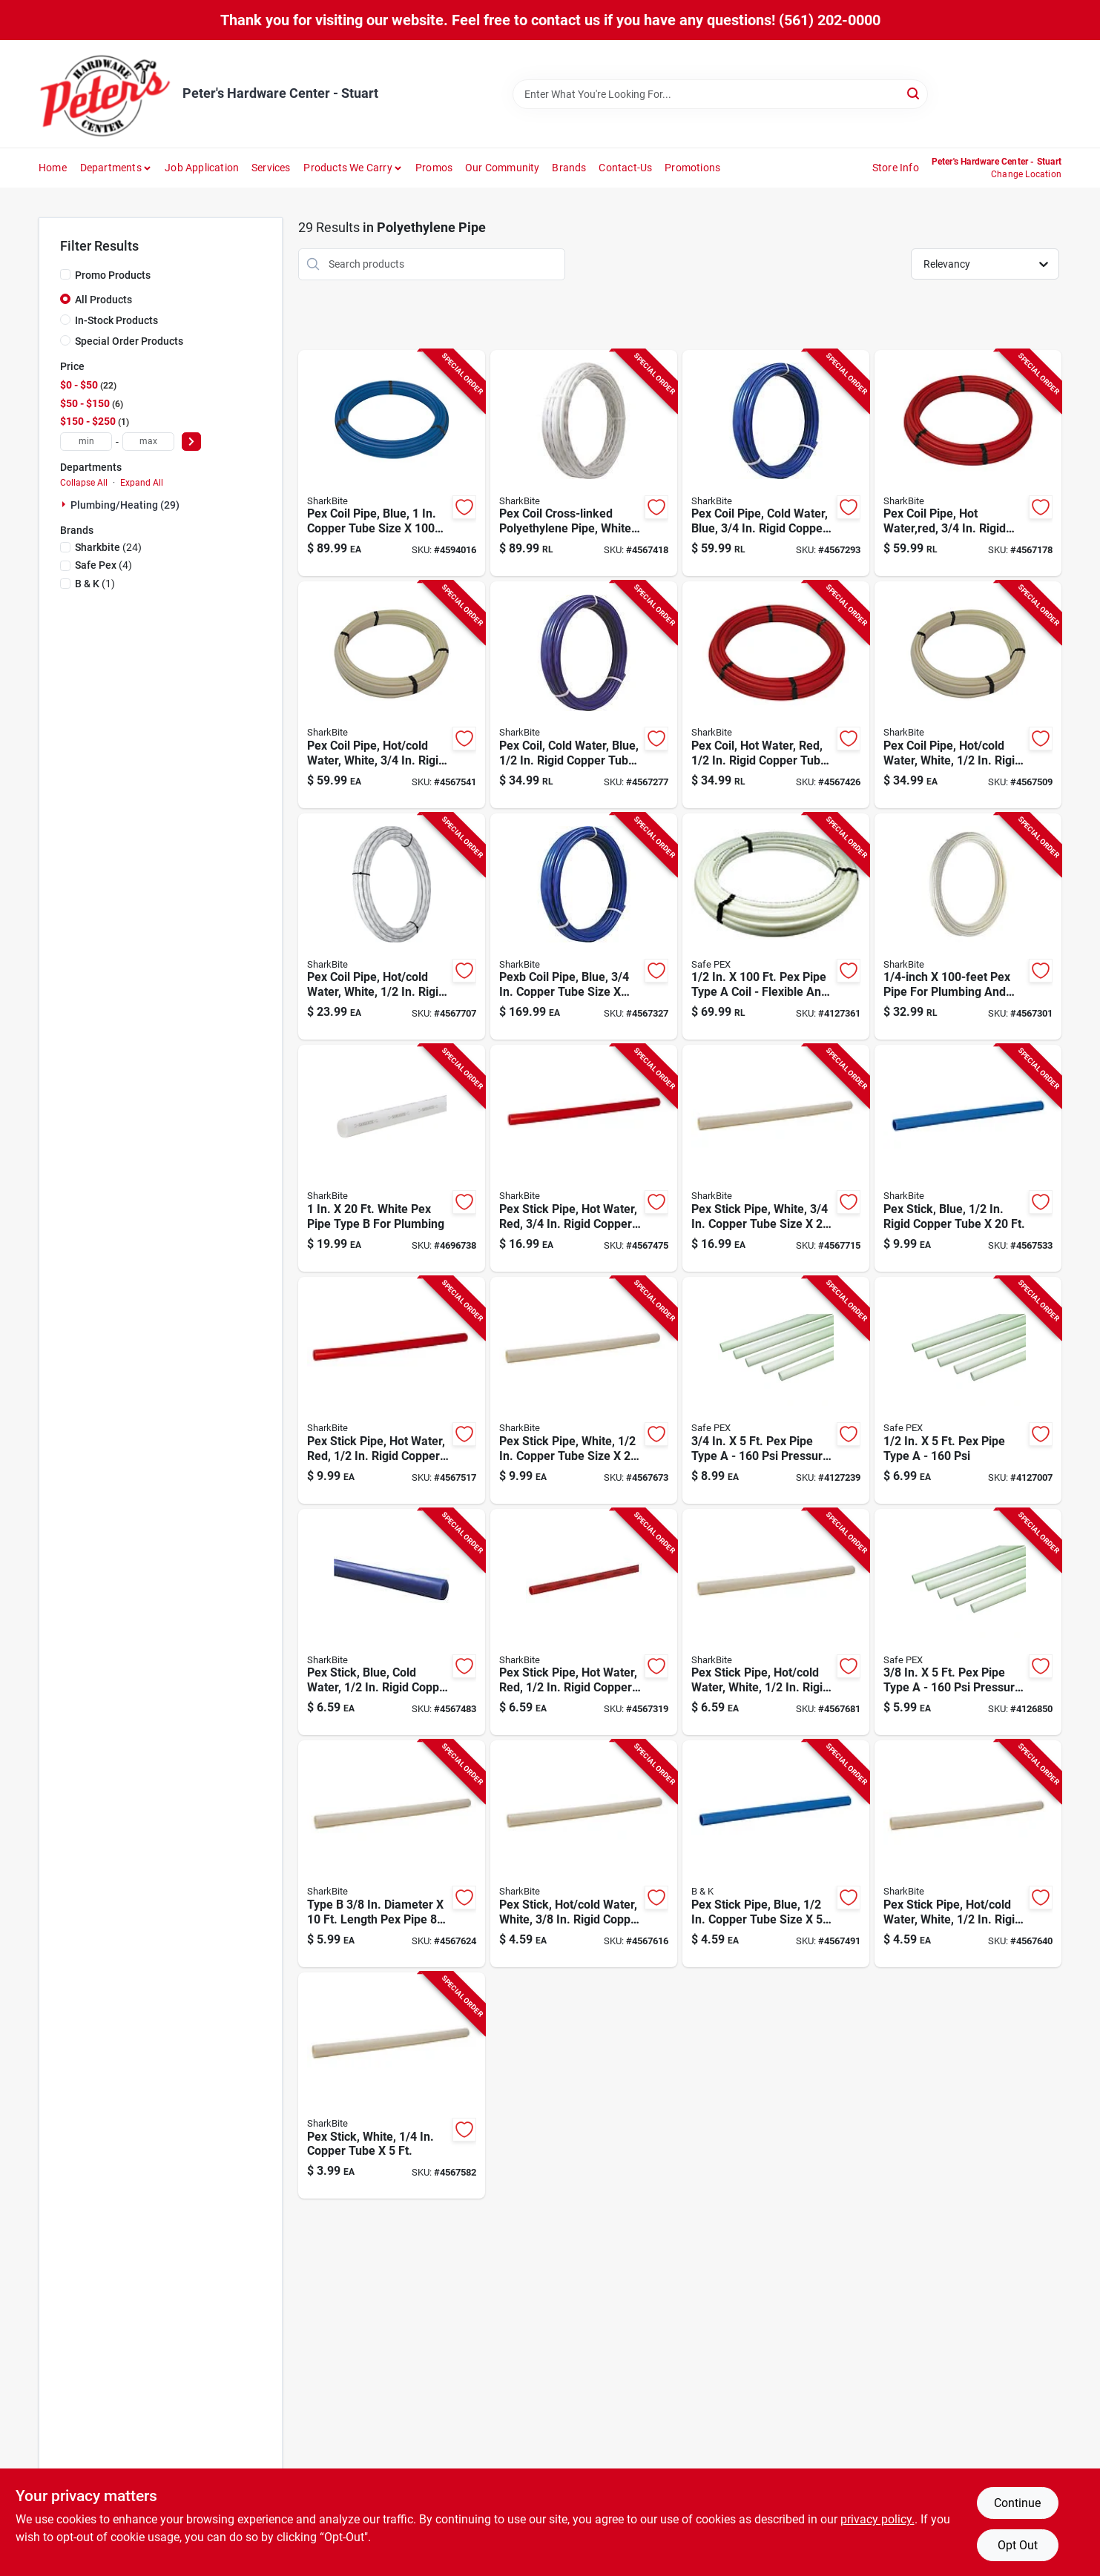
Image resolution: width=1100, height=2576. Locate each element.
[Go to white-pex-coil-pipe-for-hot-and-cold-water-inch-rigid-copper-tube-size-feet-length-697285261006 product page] (968, 694)
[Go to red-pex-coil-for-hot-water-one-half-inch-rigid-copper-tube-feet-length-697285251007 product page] (775, 694)
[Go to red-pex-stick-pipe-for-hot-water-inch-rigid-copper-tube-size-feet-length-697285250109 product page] (583, 1622)
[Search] (914, 93)
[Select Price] (191, 441)
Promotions (692, 168)
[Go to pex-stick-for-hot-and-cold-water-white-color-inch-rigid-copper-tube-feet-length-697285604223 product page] (583, 1853)
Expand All (141, 483)
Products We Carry (347, 168)
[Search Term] (720, 94)
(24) (108, 547)
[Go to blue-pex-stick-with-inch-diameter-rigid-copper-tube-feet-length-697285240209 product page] (968, 1158)
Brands (569, 168)
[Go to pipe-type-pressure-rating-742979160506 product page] (968, 1622)
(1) (95, 583)
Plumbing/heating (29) (125, 505)
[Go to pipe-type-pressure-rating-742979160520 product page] (775, 1390)
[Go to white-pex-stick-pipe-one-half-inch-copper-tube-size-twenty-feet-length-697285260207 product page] (583, 1390)
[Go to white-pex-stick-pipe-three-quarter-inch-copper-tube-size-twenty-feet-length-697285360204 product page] (775, 1158)
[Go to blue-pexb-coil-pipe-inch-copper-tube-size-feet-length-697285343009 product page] (583, 926)
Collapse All (84, 483)
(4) (103, 565)
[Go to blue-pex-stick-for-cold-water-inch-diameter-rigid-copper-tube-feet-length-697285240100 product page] (391, 1622)
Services (271, 168)
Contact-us (625, 168)
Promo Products (113, 275)
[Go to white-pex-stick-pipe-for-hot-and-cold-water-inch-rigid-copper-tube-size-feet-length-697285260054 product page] (968, 1853)
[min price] (86, 441)
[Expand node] (65, 504)
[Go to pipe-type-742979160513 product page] (968, 1390)
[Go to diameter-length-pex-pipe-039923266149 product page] (968, 926)
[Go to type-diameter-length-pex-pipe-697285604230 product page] (391, 1853)
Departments (111, 168)
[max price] (148, 441)
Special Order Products (129, 341)
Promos (433, 168)
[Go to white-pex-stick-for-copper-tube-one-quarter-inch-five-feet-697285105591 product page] (391, 2085)
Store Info (895, 168)
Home (53, 168)
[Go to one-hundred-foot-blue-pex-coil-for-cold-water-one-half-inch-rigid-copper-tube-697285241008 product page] (583, 694)
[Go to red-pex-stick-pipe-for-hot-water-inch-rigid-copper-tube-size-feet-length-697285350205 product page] (583, 1158)
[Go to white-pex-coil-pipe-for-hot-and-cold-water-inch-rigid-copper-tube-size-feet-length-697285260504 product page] (391, 926)
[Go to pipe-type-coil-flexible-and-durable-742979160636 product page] (775, 926)
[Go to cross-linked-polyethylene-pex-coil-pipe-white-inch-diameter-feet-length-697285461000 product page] (583, 463)
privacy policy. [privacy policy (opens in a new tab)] (877, 2519)
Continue (1017, 2503)
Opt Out (1018, 2545)
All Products (103, 299)
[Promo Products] (65, 274)
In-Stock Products (116, 320)
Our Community (502, 168)
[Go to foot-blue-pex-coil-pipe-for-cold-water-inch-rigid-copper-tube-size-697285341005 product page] (775, 463)
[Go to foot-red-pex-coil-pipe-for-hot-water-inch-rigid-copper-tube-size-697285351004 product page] (968, 463)
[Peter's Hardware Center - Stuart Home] (105, 93)
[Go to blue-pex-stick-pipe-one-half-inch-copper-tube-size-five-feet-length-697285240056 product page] (775, 1853)
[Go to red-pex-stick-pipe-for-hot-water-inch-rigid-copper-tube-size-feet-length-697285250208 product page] (391, 1390)
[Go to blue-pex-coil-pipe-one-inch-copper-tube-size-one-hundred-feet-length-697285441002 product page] (391, 463)
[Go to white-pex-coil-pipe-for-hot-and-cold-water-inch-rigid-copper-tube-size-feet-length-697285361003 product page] (391, 694)
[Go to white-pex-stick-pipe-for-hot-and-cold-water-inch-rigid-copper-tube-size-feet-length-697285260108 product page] (775, 1622)
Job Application (202, 168)
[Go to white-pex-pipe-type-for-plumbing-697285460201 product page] (391, 1158)
